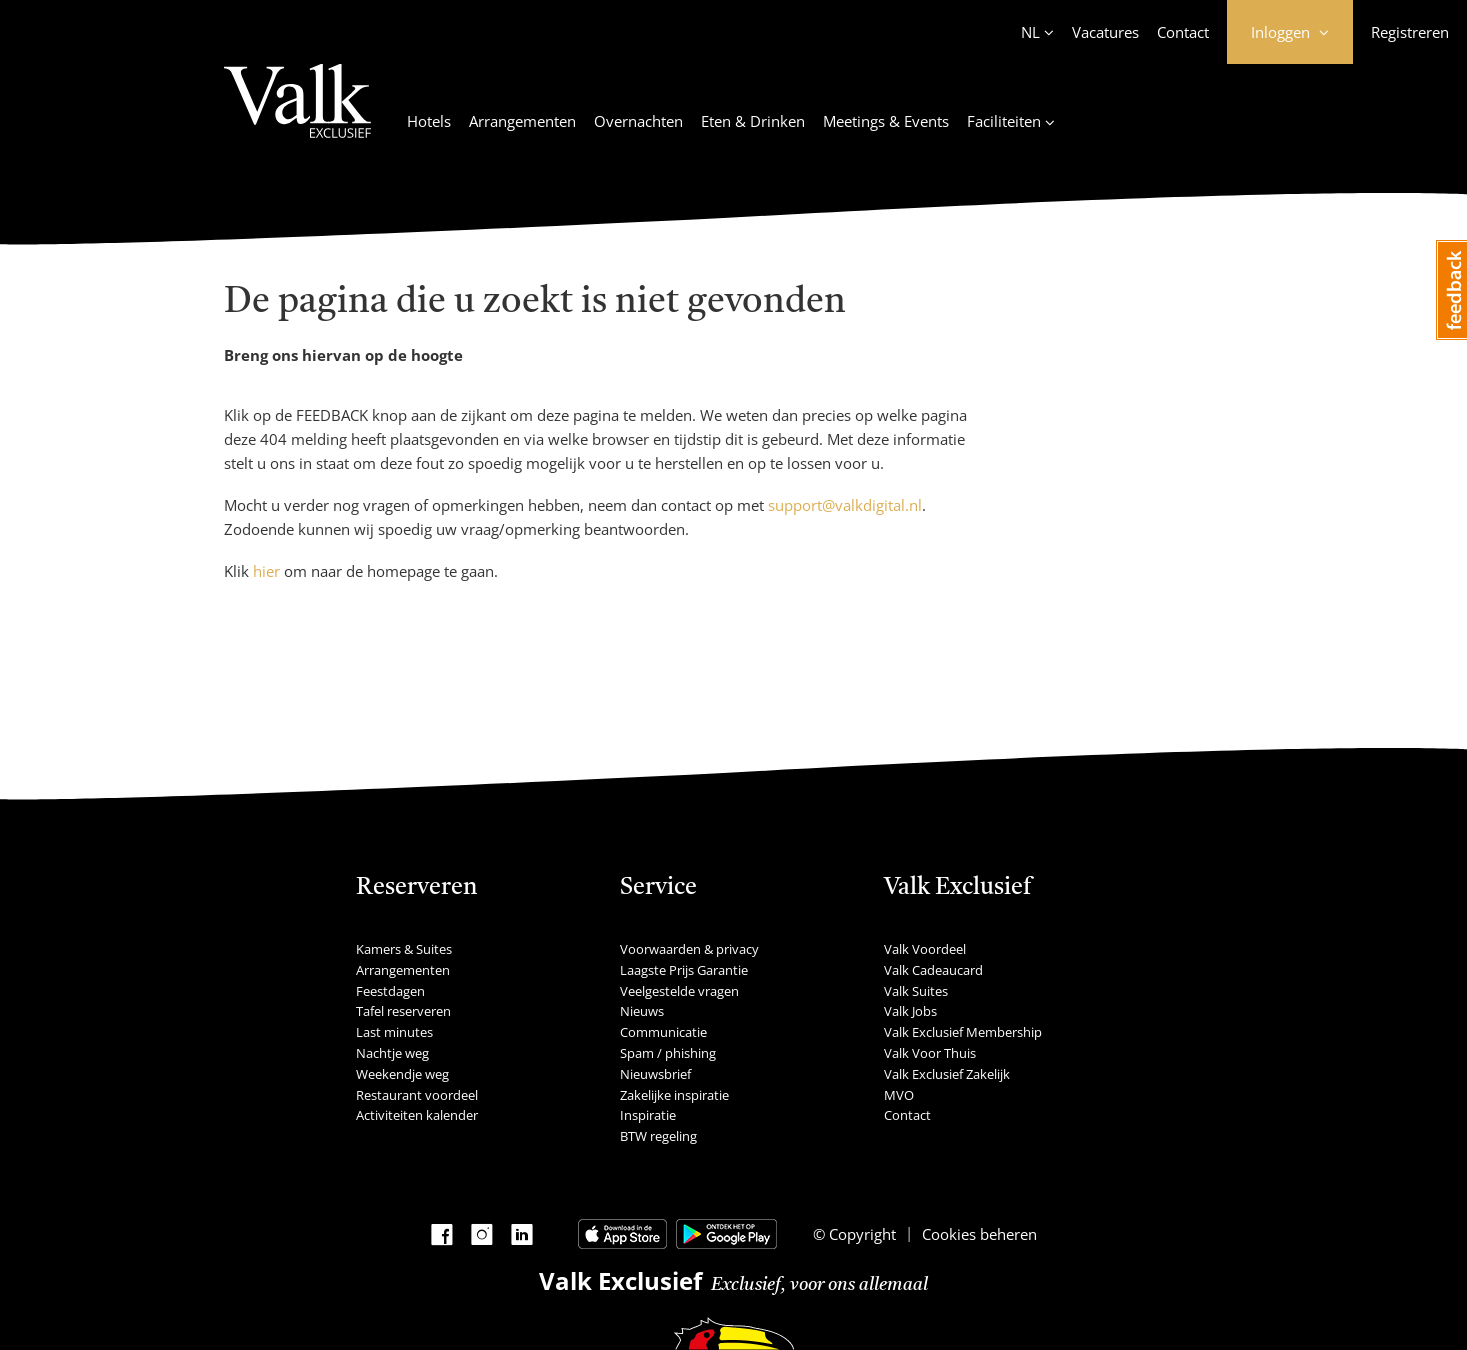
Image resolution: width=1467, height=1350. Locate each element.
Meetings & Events (886, 121)
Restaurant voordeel (417, 1095)
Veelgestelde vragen (679, 991)
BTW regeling (658, 1136)
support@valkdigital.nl (845, 505)
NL (1030, 32)
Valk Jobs (910, 1011)
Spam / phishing (668, 1053)
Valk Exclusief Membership (963, 1032)
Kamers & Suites (404, 949)
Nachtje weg (392, 1053)
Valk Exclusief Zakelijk (947, 1074)
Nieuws (642, 1011)
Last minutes (394, 1032)
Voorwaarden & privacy (689, 949)
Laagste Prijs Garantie (684, 970)
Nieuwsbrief (655, 1074)
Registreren (1410, 32)
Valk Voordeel (925, 949)
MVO (899, 1095)
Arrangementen (522, 121)
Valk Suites (916, 991)
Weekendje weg (402, 1074)
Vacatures (1105, 32)
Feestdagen (390, 991)
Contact (1183, 32)
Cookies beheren (979, 1234)
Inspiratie (648, 1115)
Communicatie (663, 1032)
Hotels (429, 121)
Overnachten (638, 121)
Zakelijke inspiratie (674, 1095)
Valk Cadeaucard (933, 970)
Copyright (860, 1234)
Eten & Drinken (753, 121)
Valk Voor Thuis (930, 1053)
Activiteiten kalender (417, 1115)
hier (266, 571)
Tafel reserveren (403, 1011)
